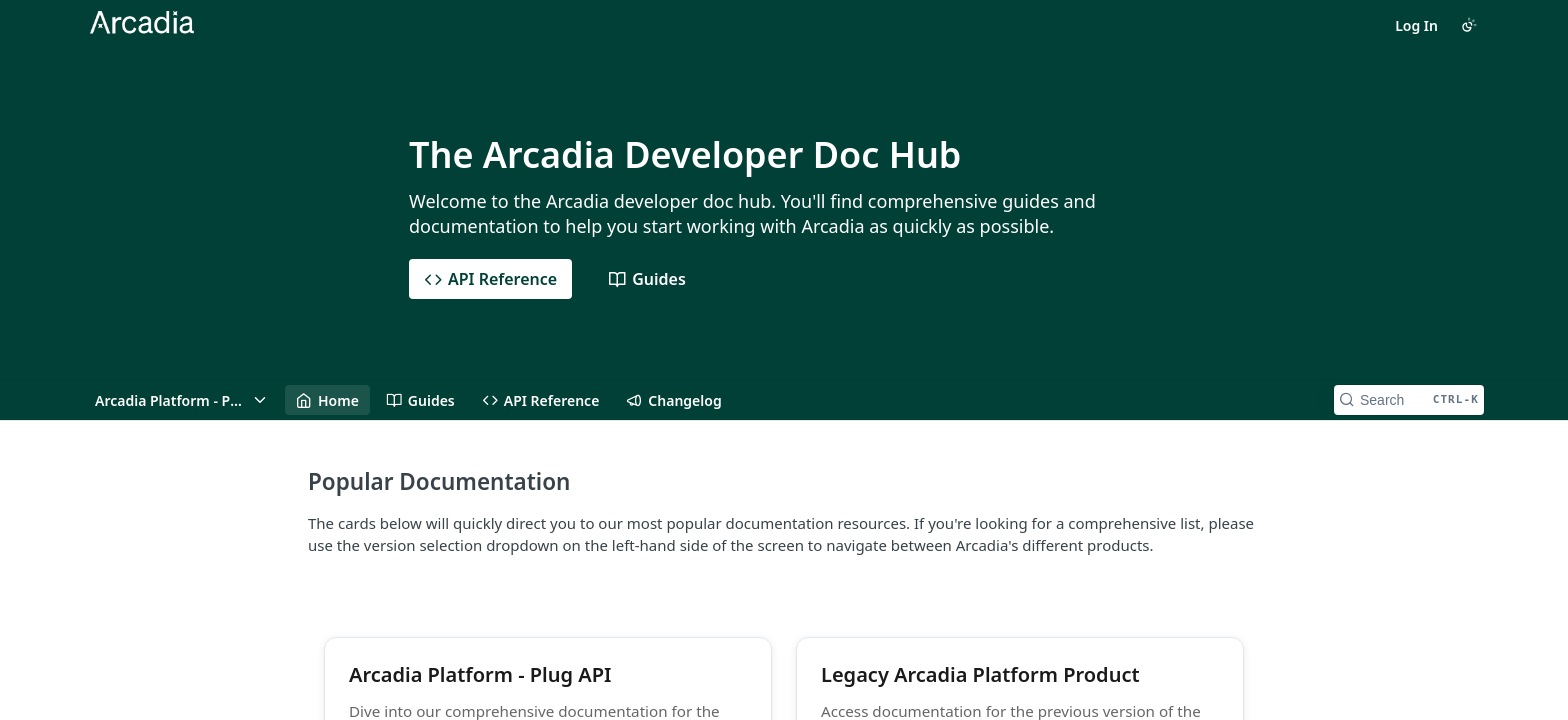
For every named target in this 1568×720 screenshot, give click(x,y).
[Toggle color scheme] (1469, 25)
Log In (1416, 25)
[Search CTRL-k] (1409, 400)
